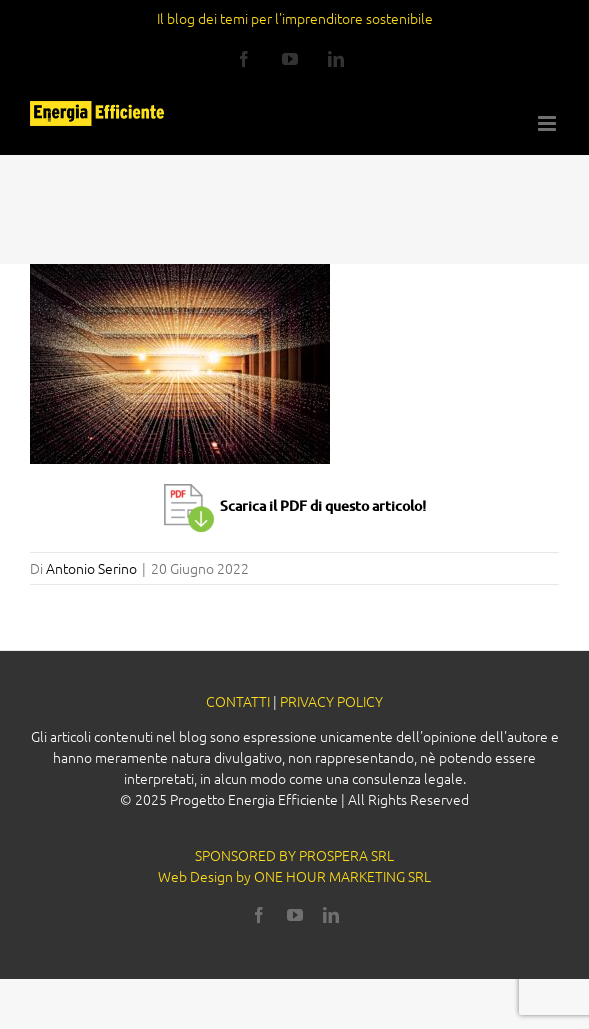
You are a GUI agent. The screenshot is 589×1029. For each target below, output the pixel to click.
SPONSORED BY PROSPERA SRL (294, 855)
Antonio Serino (91, 568)
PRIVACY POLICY (331, 701)
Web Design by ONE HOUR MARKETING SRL (294, 876)
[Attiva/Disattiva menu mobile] (548, 123)
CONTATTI (238, 701)
